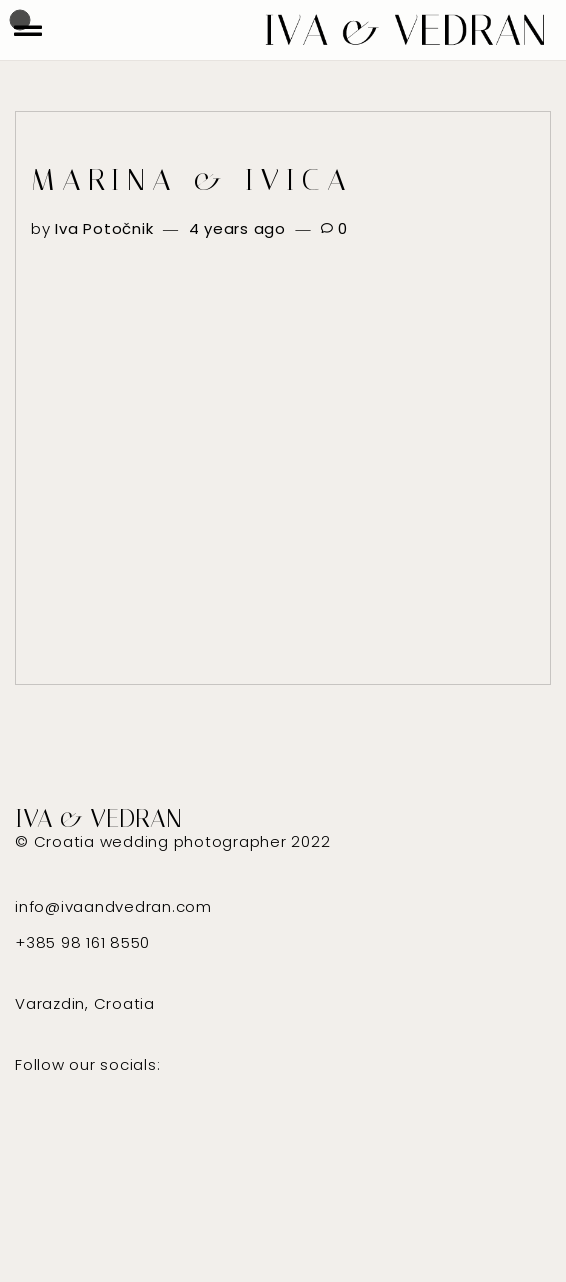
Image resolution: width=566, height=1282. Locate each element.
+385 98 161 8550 (82, 942)
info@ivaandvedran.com (113, 906)
